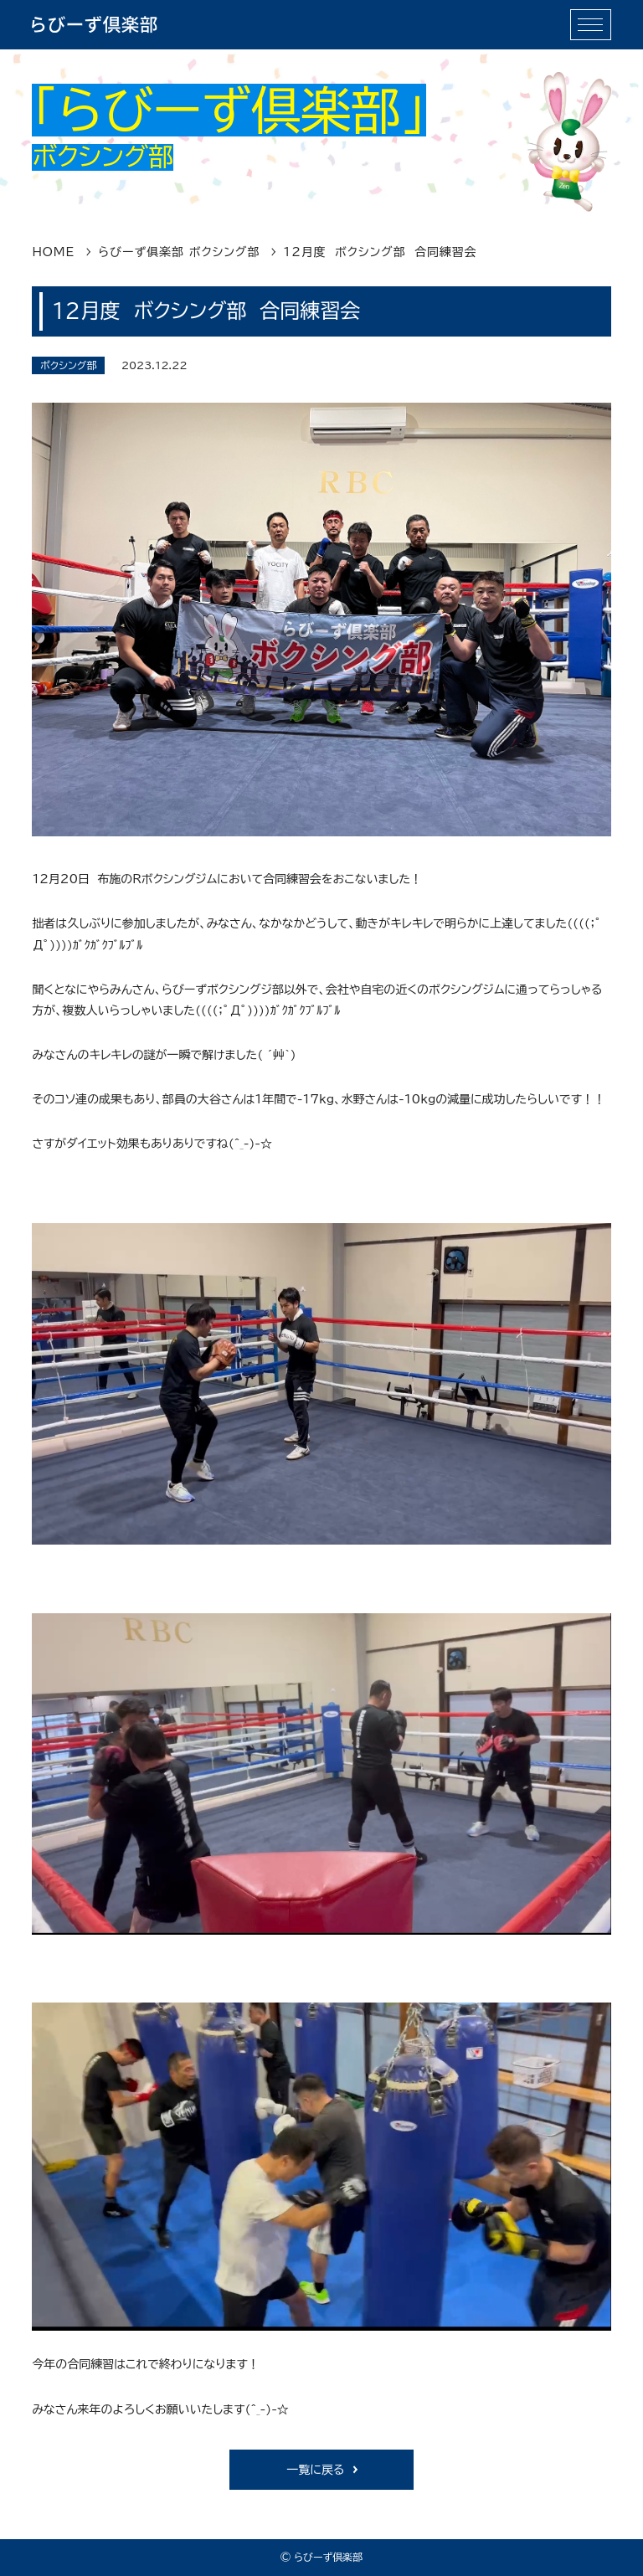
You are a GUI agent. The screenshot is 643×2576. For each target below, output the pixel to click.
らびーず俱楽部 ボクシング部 (179, 252)
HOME (53, 252)
